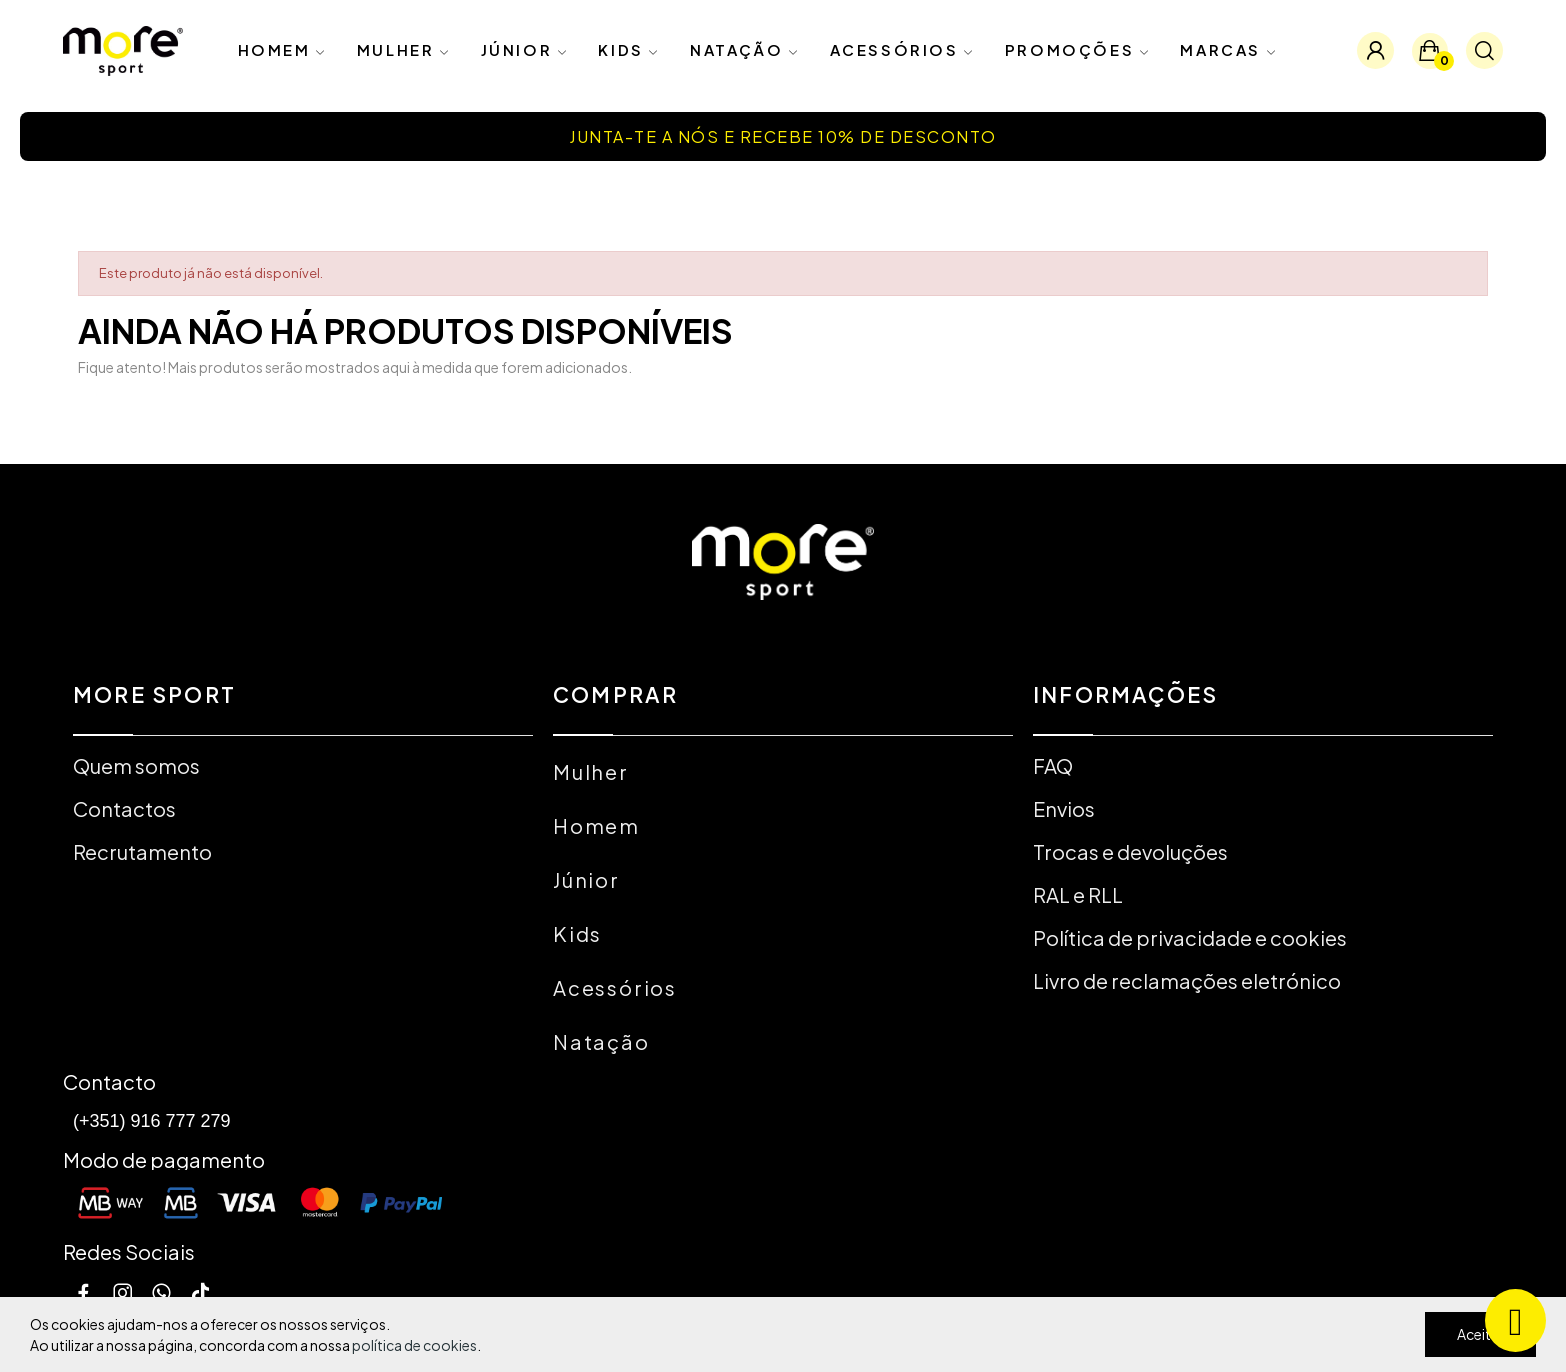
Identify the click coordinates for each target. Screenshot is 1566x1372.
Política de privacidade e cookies (1190, 937)
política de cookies (414, 1345)
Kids (577, 933)
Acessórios (615, 987)
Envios (1064, 808)
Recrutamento (142, 851)
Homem (596, 825)
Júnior (586, 879)
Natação (601, 1041)
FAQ (1053, 765)
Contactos (124, 808)
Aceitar (1480, 1334)
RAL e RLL (1078, 894)
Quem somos (136, 765)
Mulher (591, 771)
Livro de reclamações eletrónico (1187, 980)
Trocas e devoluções (1130, 851)
